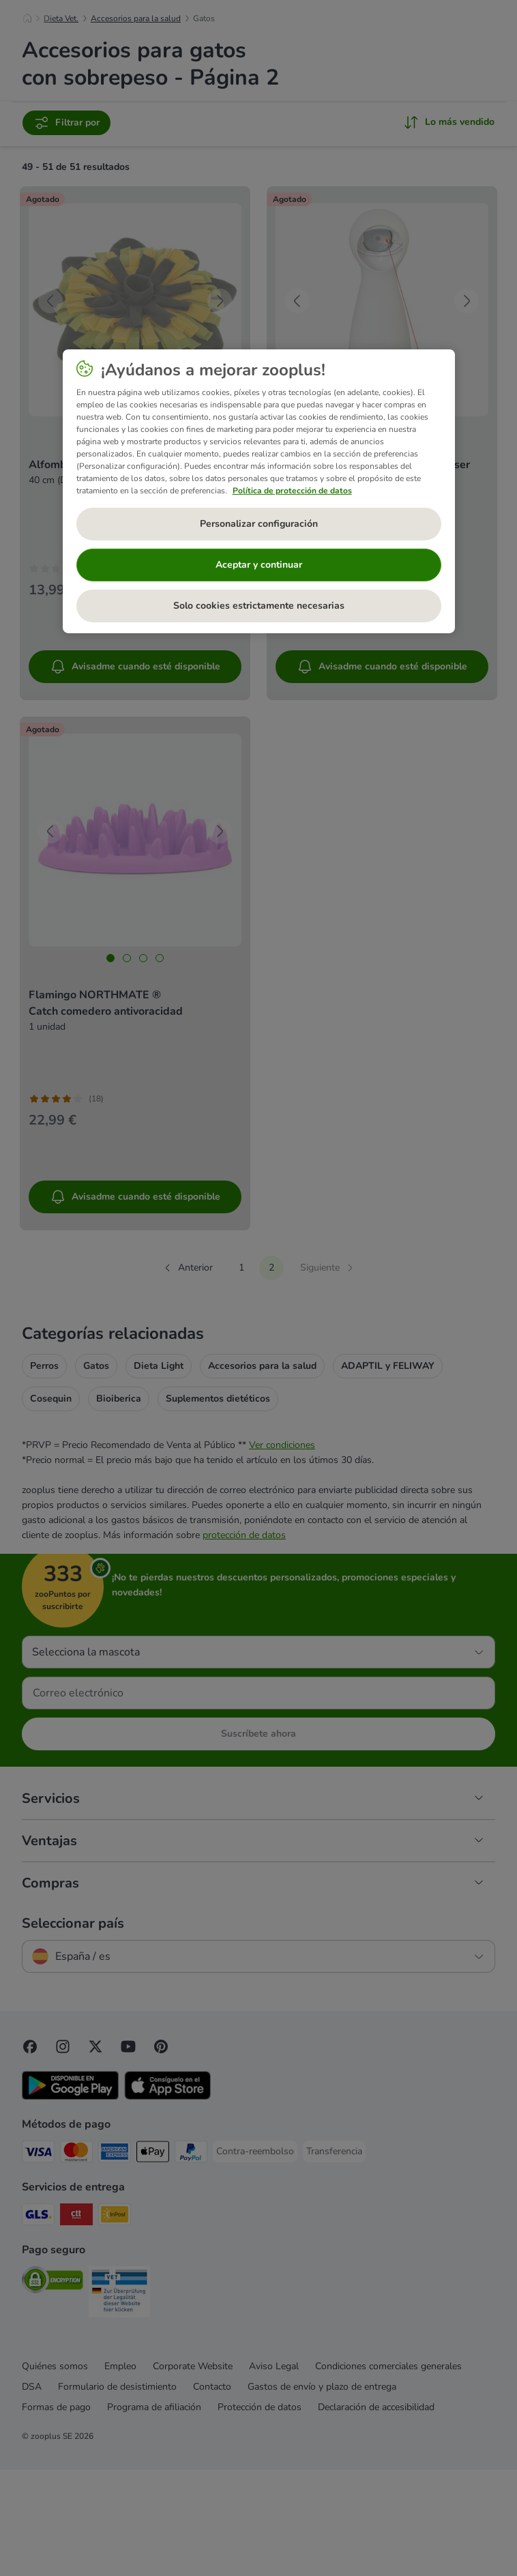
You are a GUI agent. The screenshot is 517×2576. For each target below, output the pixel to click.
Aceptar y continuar (259, 564)
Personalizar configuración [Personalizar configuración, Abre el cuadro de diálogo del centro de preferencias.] (259, 523)
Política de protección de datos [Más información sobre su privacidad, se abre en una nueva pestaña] (292, 490)
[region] (259, 491)
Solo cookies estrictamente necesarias (258, 605)
